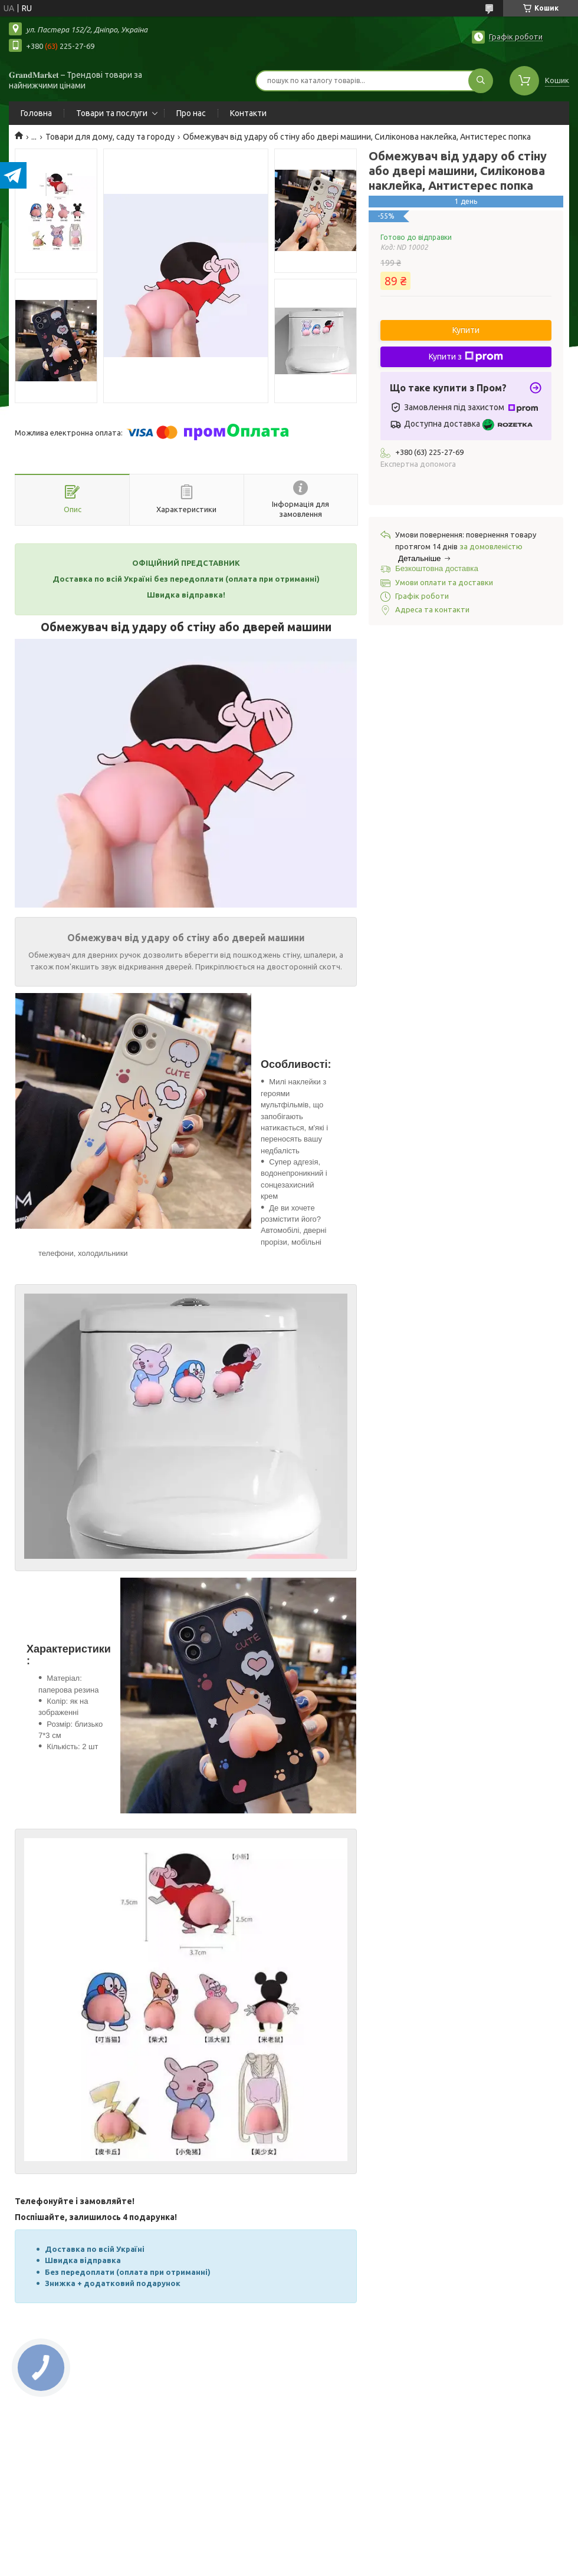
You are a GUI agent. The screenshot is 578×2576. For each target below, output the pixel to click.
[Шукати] (480, 80)
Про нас (191, 113)
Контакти (248, 113)
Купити (466, 330)
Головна (36, 113)
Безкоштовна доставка (436, 568)
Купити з (466, 356)
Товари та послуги (111, 113)
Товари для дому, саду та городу (110, 136)
